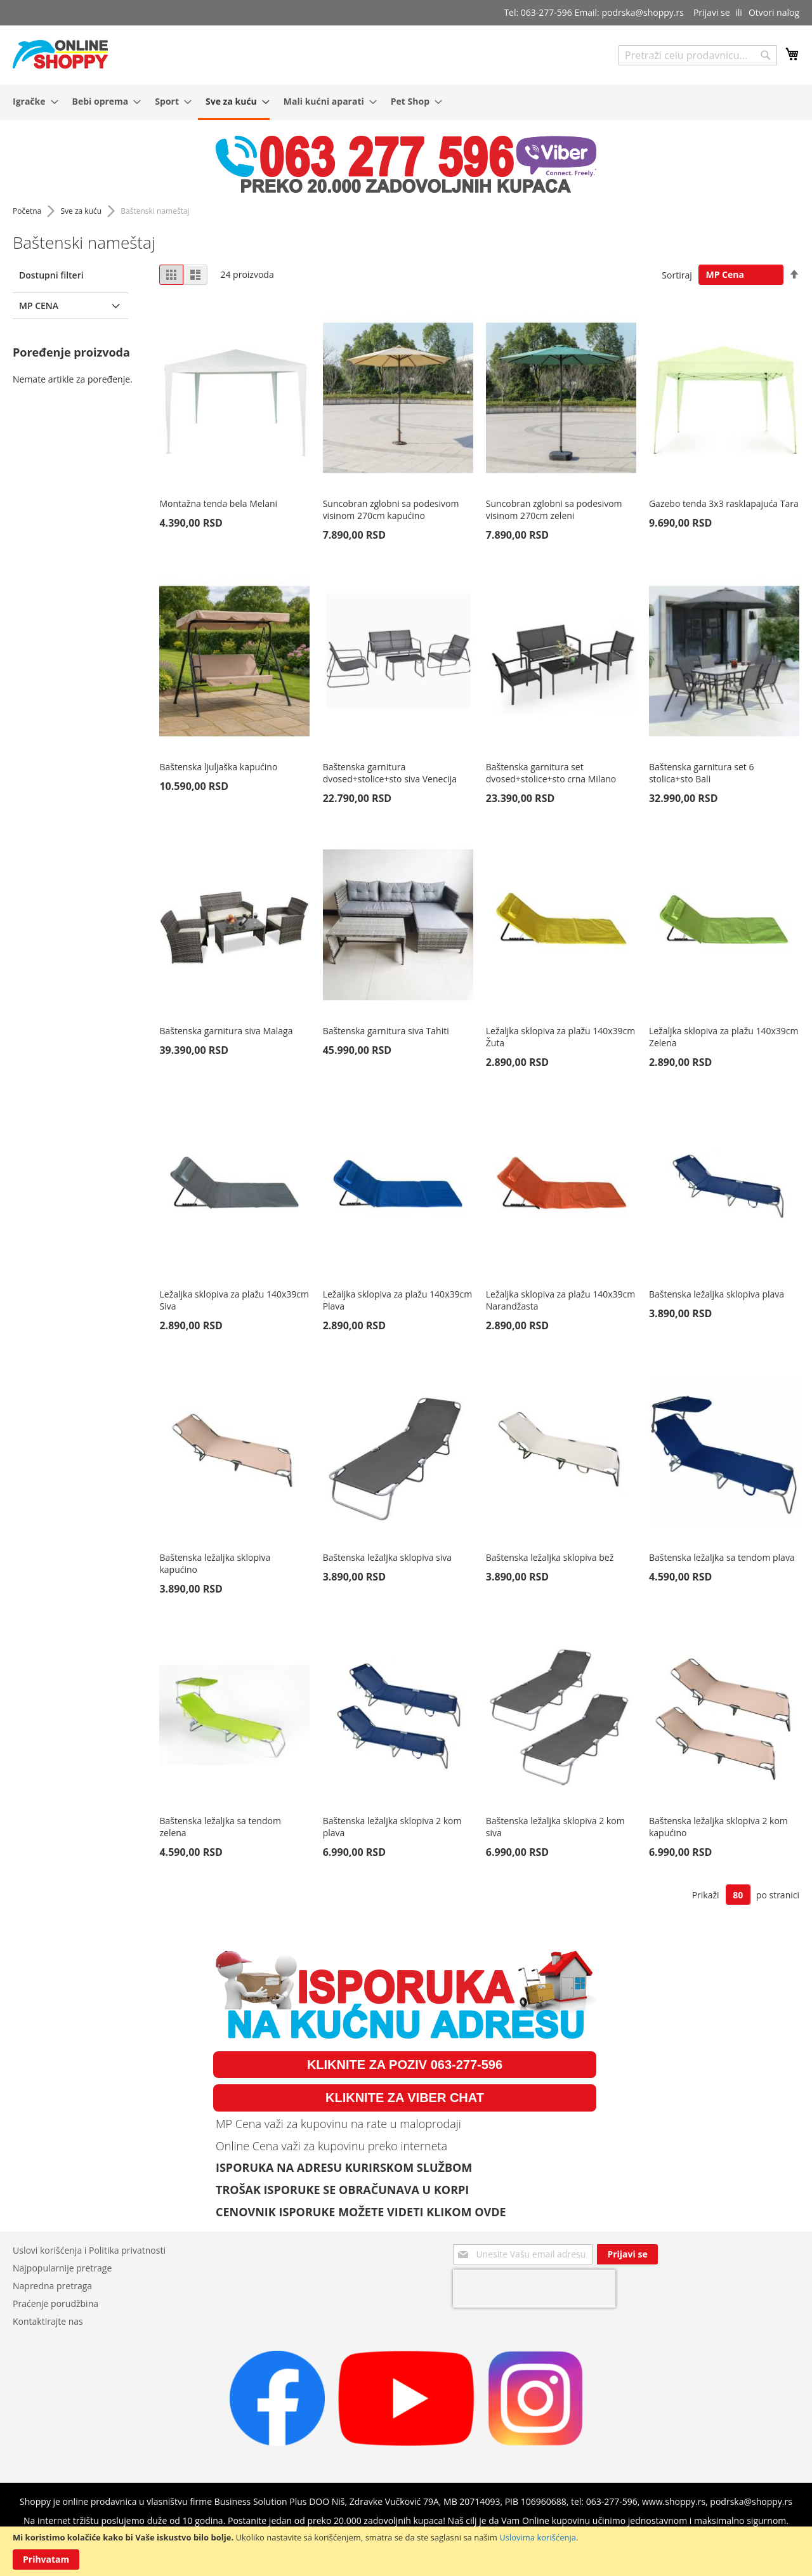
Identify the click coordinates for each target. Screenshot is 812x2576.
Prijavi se (711, 12)
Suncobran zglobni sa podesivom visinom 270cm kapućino (391, 509)
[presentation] (534, 2289)
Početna (28, 211)
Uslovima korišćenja (537, 2537)
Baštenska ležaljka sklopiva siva (387, 1557)
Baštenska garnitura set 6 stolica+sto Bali (701, 773)
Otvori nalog (774, 12)
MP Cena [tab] (38, 305)
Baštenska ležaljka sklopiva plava (716, 1294)
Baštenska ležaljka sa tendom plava (722, 1557)
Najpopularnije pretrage (62, 2268)
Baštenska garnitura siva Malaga (225, 1031)
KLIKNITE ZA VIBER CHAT (404, 2098)
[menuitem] (31, 101)
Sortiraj (676, 274)
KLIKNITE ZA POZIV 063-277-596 (404, 2065)
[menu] (406, 102)
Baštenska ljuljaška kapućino (218, 767)
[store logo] (60, 54)
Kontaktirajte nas (48, 2321)
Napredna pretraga (52, 2286)
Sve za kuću (81, 211)
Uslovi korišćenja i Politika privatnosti (89, 2250)
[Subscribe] (627, 2254)
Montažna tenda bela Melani (218, 503)
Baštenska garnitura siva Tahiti (386, 1031)
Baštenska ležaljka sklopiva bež (549, 1557)
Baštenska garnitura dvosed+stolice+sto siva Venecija (390, 773)
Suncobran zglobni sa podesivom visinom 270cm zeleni (554, 509)
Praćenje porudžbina (55, 2303)
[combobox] (698, 55)
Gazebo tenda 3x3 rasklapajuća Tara (724, 503)
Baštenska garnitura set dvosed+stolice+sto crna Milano (551, 773)
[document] (406, 2551)
